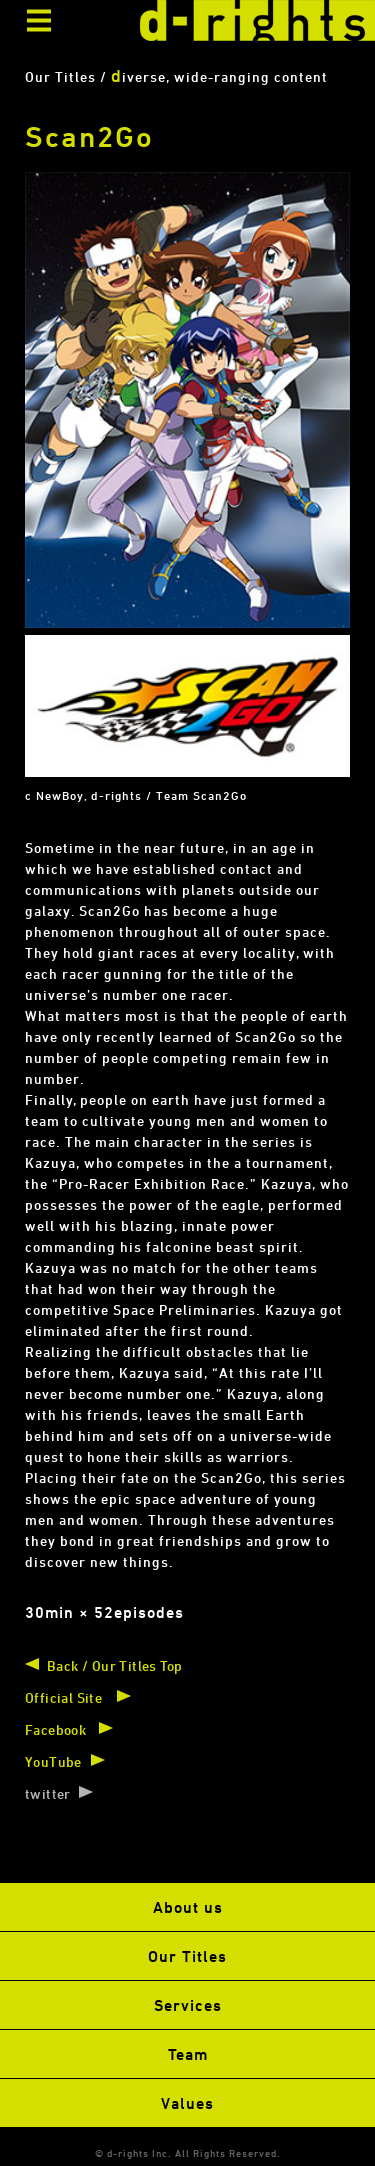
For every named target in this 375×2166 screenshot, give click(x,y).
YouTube (53, 1761)
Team (188, 2054)
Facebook (55, 1729)
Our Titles (187, 1956)
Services (188, 2005)
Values (187, 2103)
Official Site (63, 1697)
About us (188, 1907)
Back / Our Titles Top (114, 1665)
